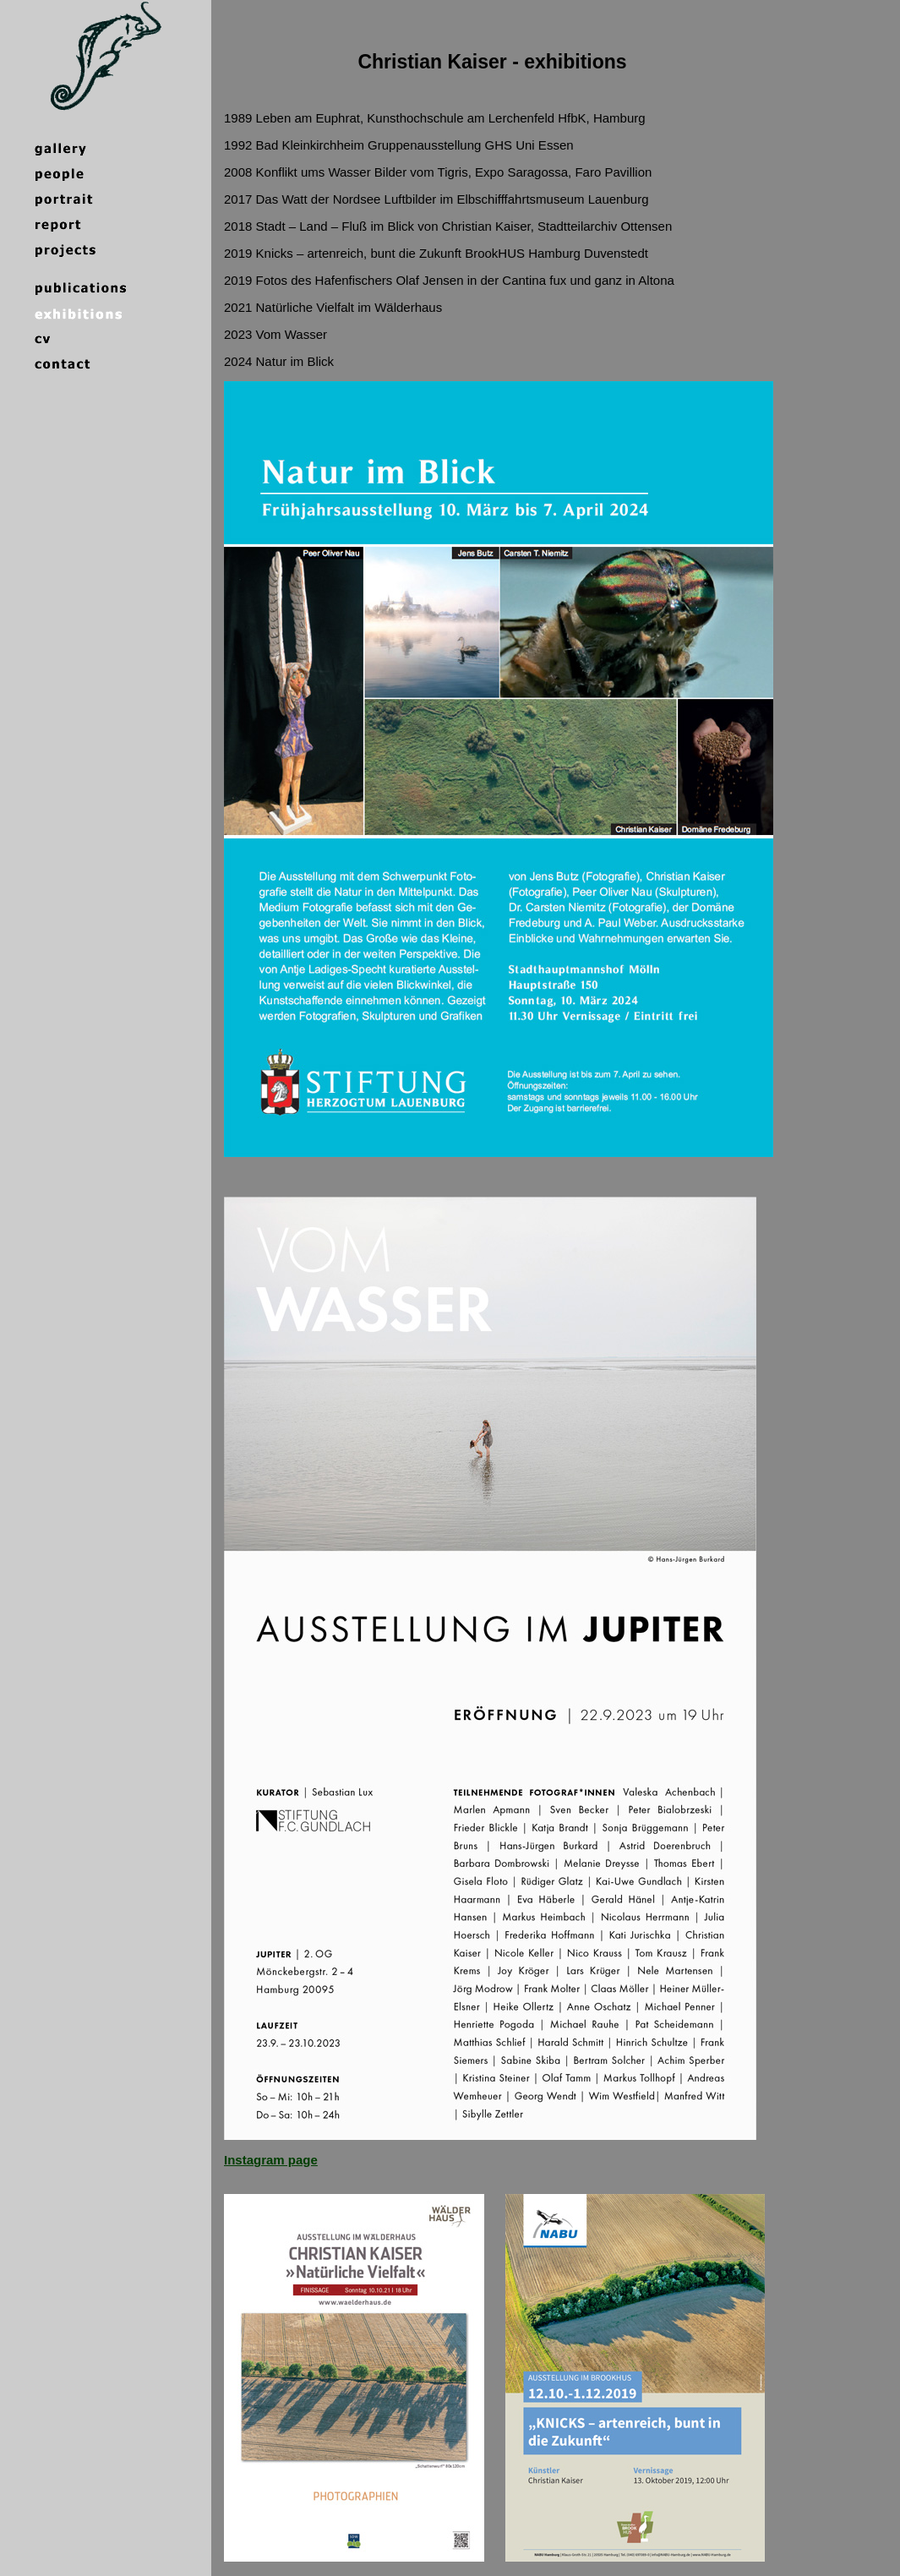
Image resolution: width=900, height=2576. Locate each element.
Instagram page (271, 2160)
